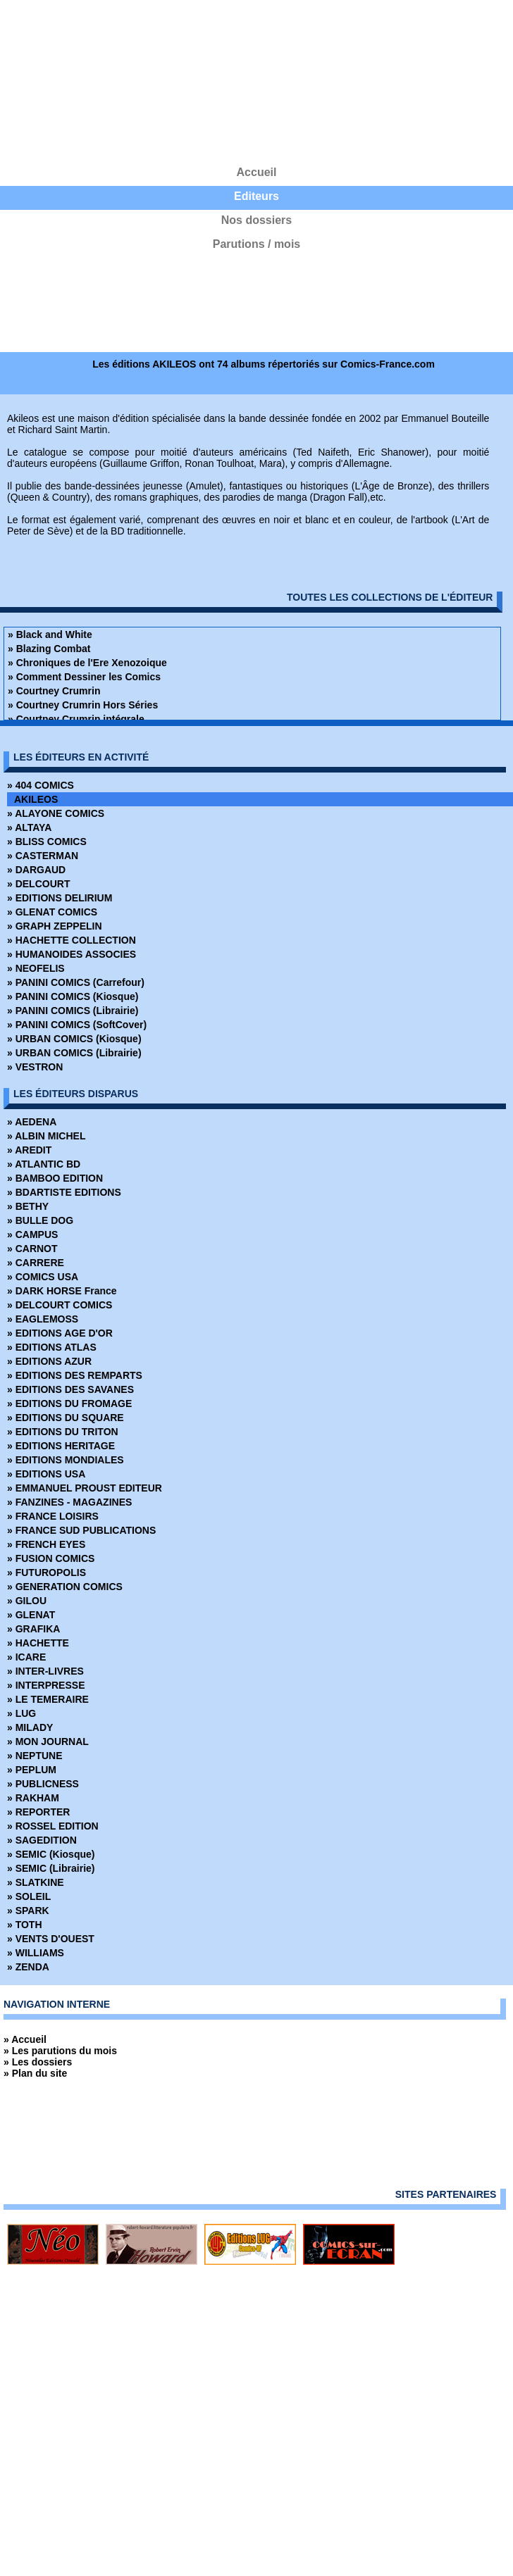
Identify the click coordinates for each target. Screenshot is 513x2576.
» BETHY (28, 1206)
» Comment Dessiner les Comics (84, 676)
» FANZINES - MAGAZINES (69, 1502)
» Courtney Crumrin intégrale (76, 719)
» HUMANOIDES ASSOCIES (71, 954)
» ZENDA (28, 1966)
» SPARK (28, 1910)
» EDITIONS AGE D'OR (60, 1333)
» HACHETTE (38, 1643)
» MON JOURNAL (48, 1741)
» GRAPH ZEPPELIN (54, 926)
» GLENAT (31, 1614)
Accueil (257, 172)
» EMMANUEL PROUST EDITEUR (84, 1488)
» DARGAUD (36, 869)
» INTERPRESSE (46, 1685)
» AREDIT (29, 1150)
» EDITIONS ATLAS (52, 1347)
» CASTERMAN (42, 855)
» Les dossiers (38, 2062)
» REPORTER (38, 1812)
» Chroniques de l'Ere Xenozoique (87, 662)
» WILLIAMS (35, 1952)
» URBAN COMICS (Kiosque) (74, 1038)
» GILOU (27, 1600)
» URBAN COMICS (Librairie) (74, 1052)
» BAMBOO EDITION (55, 1178)
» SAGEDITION (42, 1840)
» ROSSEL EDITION (53, 1826)
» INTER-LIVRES (45, 1671)
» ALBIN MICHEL (46, 1136)
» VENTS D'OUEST (50, 1938)
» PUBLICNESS (43, 1783)
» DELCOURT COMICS (59, 1305)
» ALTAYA (29, 827)
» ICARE (26, 1657)
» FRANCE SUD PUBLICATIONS (81, 1530)
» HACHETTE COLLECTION (71, 940)
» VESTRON (35, 1067)
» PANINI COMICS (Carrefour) (75, 982)
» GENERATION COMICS (65, 1586)
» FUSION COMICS (50, 1558)
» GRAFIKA (33, 1628)
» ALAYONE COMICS (55, 813)
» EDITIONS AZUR (49, 1361)
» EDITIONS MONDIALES (65, 1459)
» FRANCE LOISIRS (53, 1516)
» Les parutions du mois (60, 2050)
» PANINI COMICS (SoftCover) (77, 1024)
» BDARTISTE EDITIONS (64, 1192)
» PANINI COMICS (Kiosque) (72, 996)
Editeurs (256, 196)
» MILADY (30, 1727)
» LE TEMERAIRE (48, 1699)
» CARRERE (35, 1262)
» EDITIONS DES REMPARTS (74, 1375)
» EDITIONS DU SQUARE (65, 1417)
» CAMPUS (32, 1234)
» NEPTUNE (35, 1755)
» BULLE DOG (40, 1220)
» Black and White (50, 634)
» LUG (21, 1713)
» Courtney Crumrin (54, 690)
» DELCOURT (38, 883)
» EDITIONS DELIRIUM (59, 898)
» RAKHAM (33, 1797)
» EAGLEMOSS (42, 1319)
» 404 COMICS (40, 785)
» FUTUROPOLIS (46, 1572)
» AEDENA (31, 1121)
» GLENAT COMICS (52, 912)
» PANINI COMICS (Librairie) (72, 1010)
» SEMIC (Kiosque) (50, 1854)
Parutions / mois (256, 244)
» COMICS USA (42, 1276)
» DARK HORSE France (62, 1290)
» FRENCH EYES (46, 1544)
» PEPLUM (31, 1769)
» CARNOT (32, 1248)
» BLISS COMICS (47, 841)
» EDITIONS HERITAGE (61, 1445)
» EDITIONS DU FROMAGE (69, 1403)
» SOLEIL (29, 1896)
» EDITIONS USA (46, 1474)
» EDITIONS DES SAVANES (70, 1389)
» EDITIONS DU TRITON (62, 1431)
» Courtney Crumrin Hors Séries (83, 705)
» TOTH (24, 1924)
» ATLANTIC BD (43, 1164)
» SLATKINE (35, 1882)
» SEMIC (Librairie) (50, 1868)
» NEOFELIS (36, 968)
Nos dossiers (256, 220)
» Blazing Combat (49, 648)
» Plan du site (35, 2073)
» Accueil (25, 2039)
